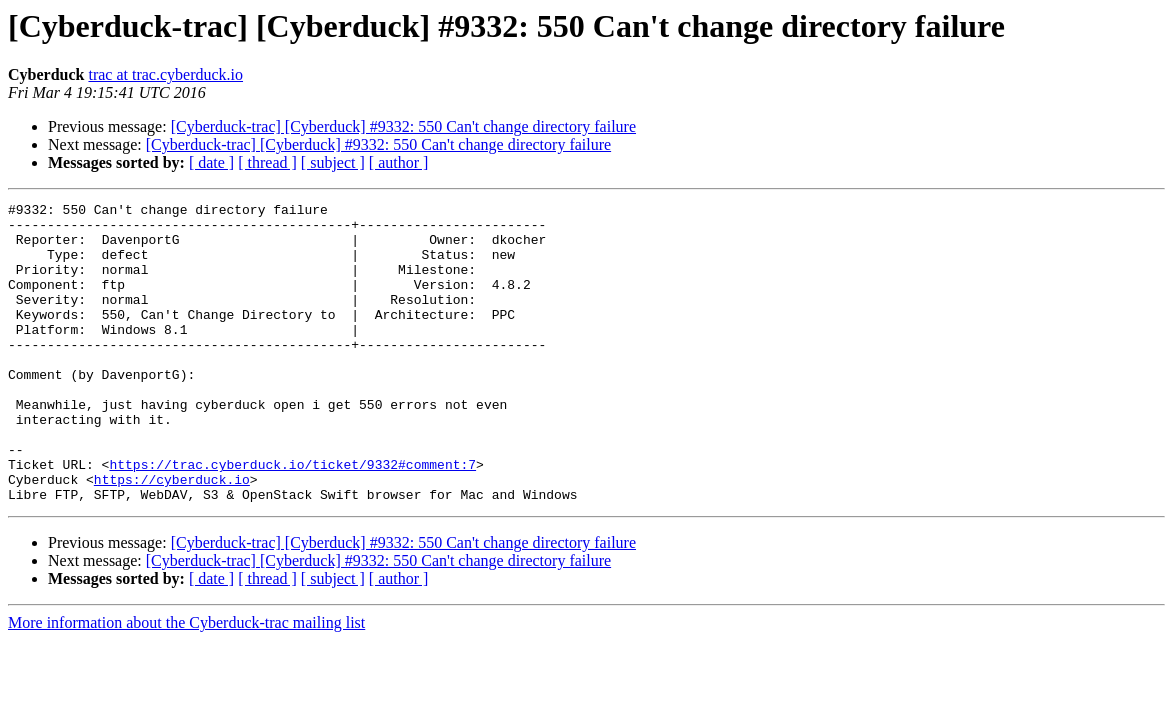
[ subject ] (333, 162)
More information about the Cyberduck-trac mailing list (186, 682)
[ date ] (211, 162)
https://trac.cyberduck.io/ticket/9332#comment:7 (292, 518)
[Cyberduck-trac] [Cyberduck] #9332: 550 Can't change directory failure (403, 126)
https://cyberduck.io (172, 536)
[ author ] (399, 162)
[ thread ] (267, 162)
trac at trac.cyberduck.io (165, 74)
